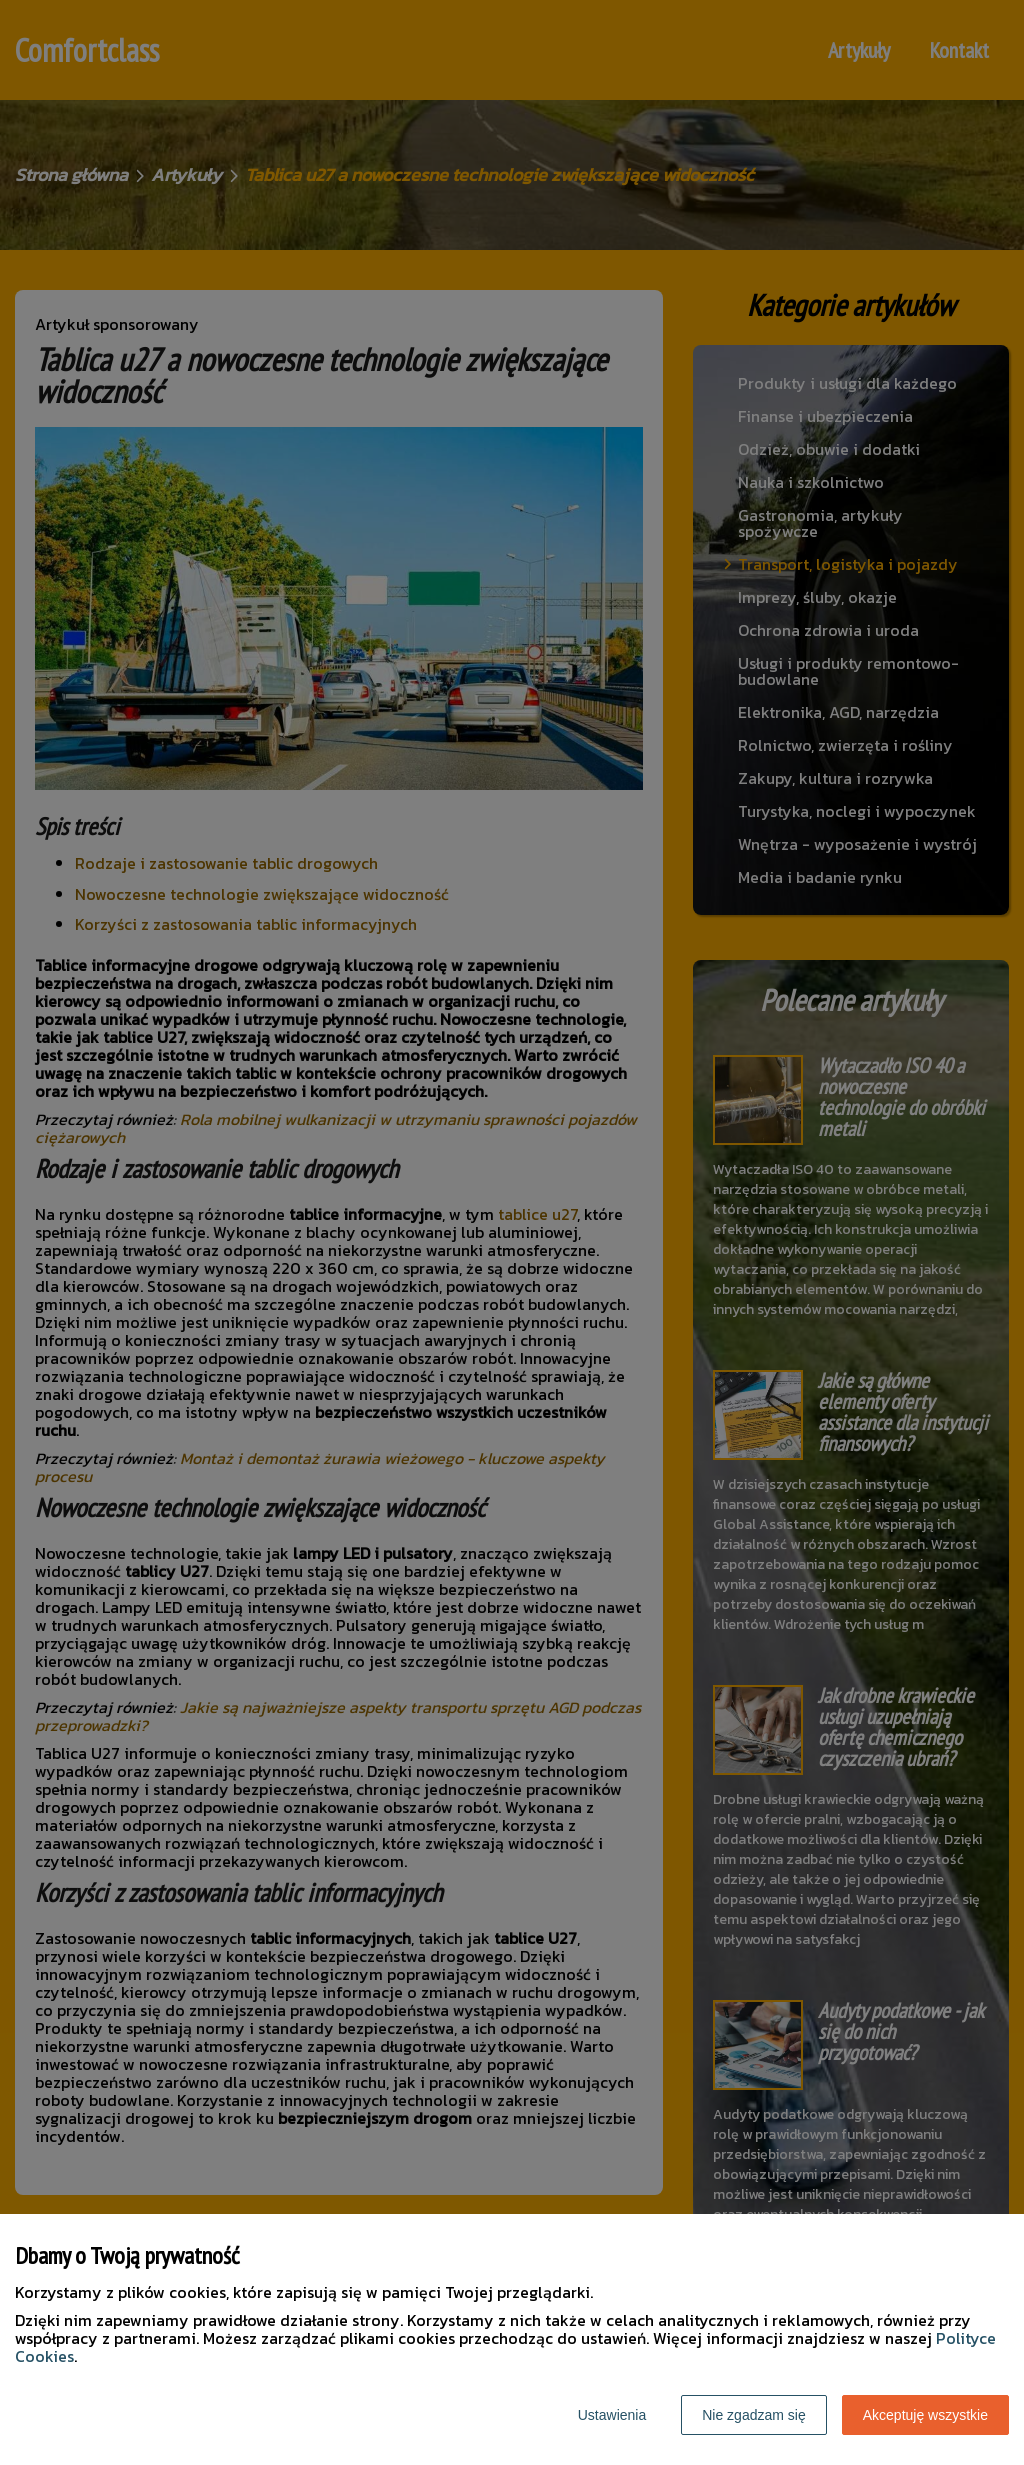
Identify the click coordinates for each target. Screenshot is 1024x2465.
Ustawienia (612, 2415)
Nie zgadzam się (754, 2415)
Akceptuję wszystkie (925, 2415)
